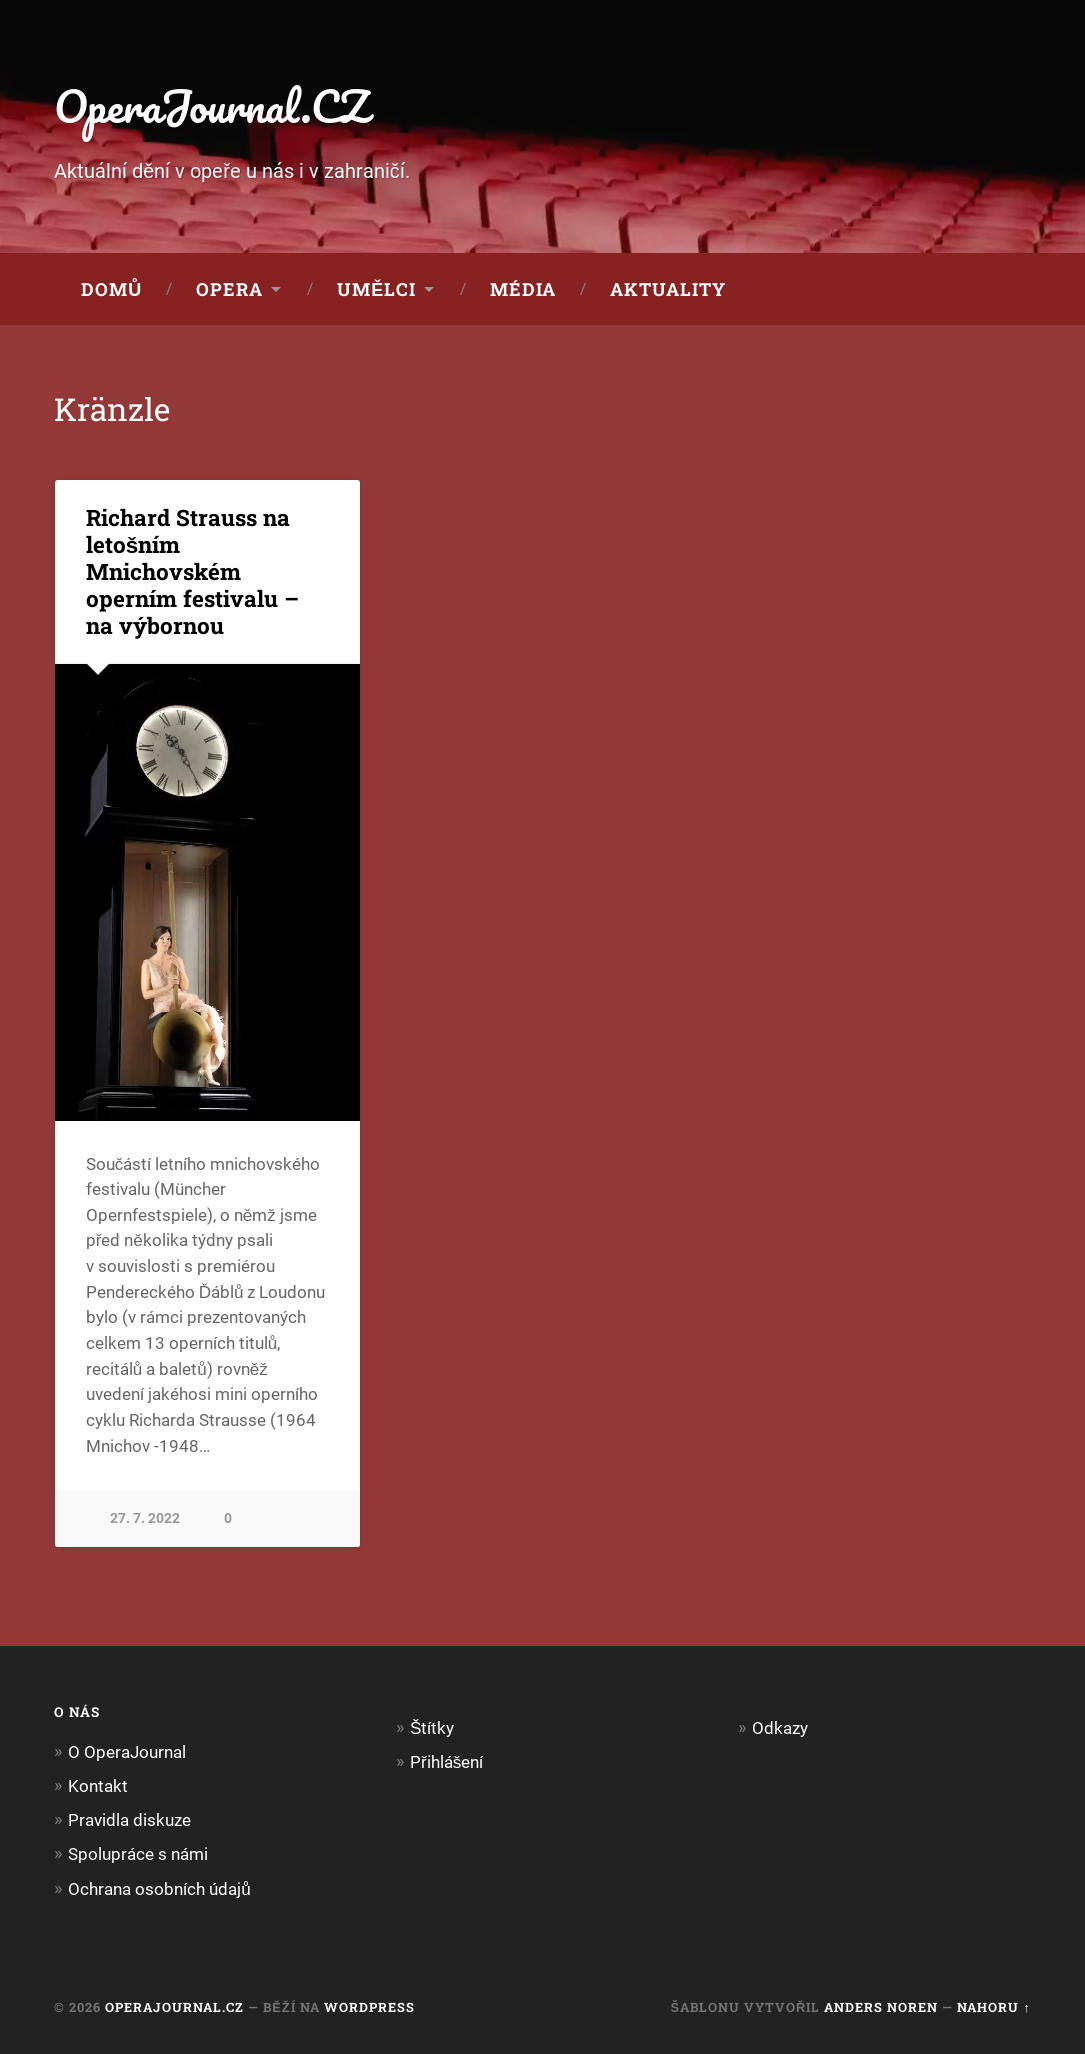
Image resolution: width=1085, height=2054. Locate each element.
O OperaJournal (127, 1752)
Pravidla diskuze (129, 1820)
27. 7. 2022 (145, 1518)
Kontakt (98, 1786)
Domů (111, 289)
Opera (229, 289)
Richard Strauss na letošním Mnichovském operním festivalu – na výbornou (192, 571)
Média (523, 289)
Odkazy (780, 1728)
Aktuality (668, 289)
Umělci (376, 289)
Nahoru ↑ (993, 2007)
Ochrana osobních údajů (159, 1889)
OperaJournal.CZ (211, 105)
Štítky (432, 1728)
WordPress (369, 2007)
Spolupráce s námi (138, 1854)
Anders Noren (881, 2007)
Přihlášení (446, 1762)
